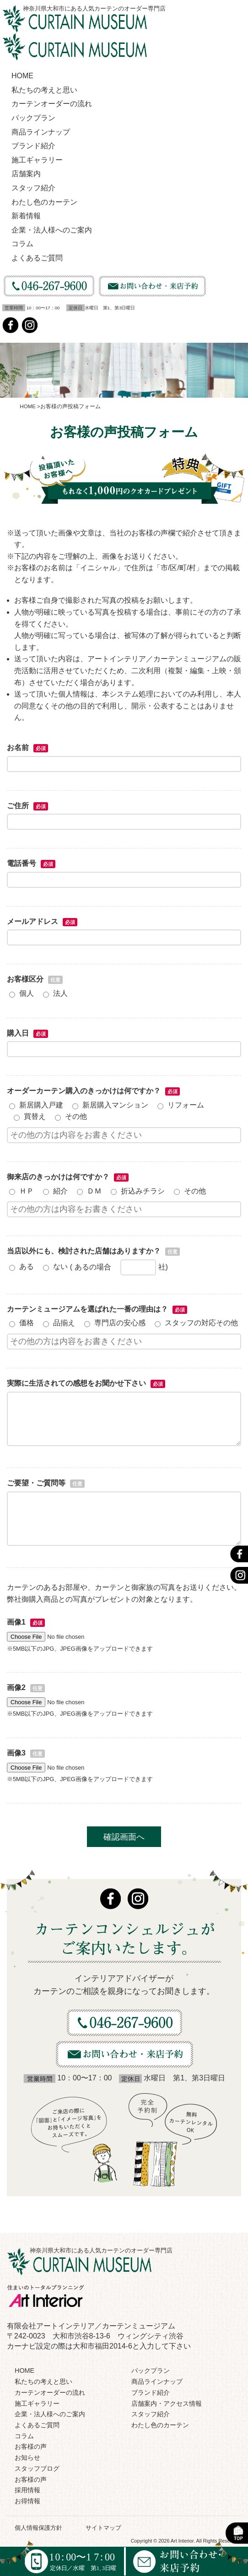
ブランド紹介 (33, 146)
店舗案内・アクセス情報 (166, 2403)
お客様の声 (31, 2446)
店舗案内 (26, 174)
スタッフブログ (37, 2468)
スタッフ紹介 (33, 188)
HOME (22, 76)
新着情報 (26, 216)
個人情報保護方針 (38, 2527)
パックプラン (33, 118)
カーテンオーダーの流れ (51, 104)
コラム (22, 244)
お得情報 (27, 2501)
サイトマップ (103, 2527)
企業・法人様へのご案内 (51, 230)
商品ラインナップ (40, 132)
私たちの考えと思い (44, 90)
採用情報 (27, 2490)
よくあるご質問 (37, 258)
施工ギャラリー (37, 160)
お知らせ (27, 2457)
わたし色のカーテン (44, 202)
